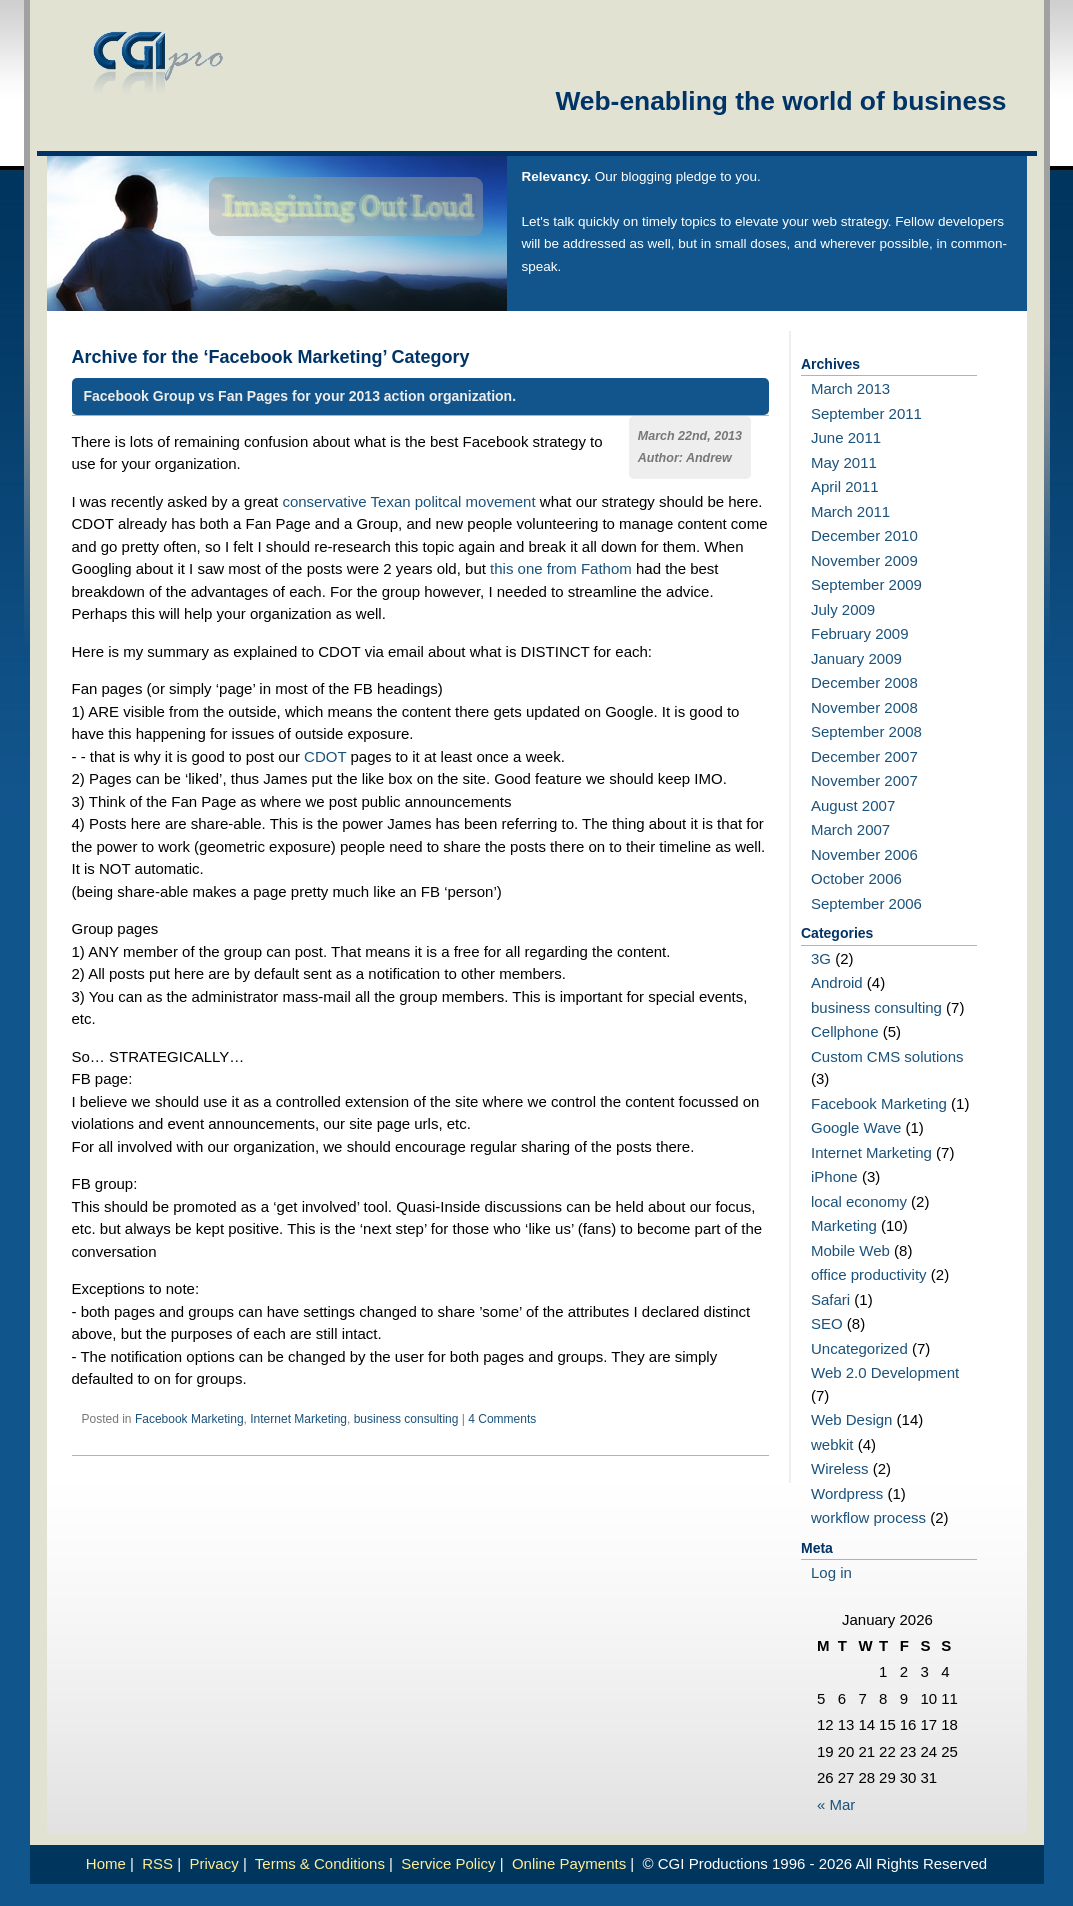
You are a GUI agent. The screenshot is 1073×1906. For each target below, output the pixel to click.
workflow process (868, 1517)
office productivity (869, 1274)
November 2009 (864, 560)
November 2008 (864, 707)
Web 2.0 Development (885, 1372)
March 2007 (850, 829)
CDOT (325, 756)
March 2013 (850, 388)
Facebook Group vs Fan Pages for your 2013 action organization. (300, 396)
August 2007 (853, 805)
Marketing (844, 1225)
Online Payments (569, 1863)
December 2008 (864, 682)
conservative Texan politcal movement (408, 501)
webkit (832, 1444)
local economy (859, 1201)
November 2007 (864, 780)
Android (837, 982)
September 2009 (866, 584)
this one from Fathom (561, 568)
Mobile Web (850, 1250)
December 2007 (864, 756)
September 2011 (866, 413)
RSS (157, 1863)
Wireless (840, 1468)
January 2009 (856, 658)
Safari (830, 1299)
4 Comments (502, 1419)
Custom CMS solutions (887, 1056)
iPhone (834, 1176)
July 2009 (843, 609)
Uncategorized (859, 1348)
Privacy (214, 1863)
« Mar (836, 1804)
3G (821, 958)
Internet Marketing (298, 1419)
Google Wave (856, 1127)
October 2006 (856, 878)
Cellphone (845, 1031)
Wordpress (847, 1493)
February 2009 (860, 633)
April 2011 (845, 486)
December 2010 (864, 535)
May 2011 (844, 462)
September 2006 (866, 903)
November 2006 (864, 854)
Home (106, 1863)
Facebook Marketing (189, 1419)
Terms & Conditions (320, 1863)
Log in (831, 1572)
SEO (827, 1323)
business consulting (406, 1419)
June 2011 (846, 437)
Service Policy (448, 1863)
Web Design (851, 1419)
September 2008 (866, 731)
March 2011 (850, 511)
